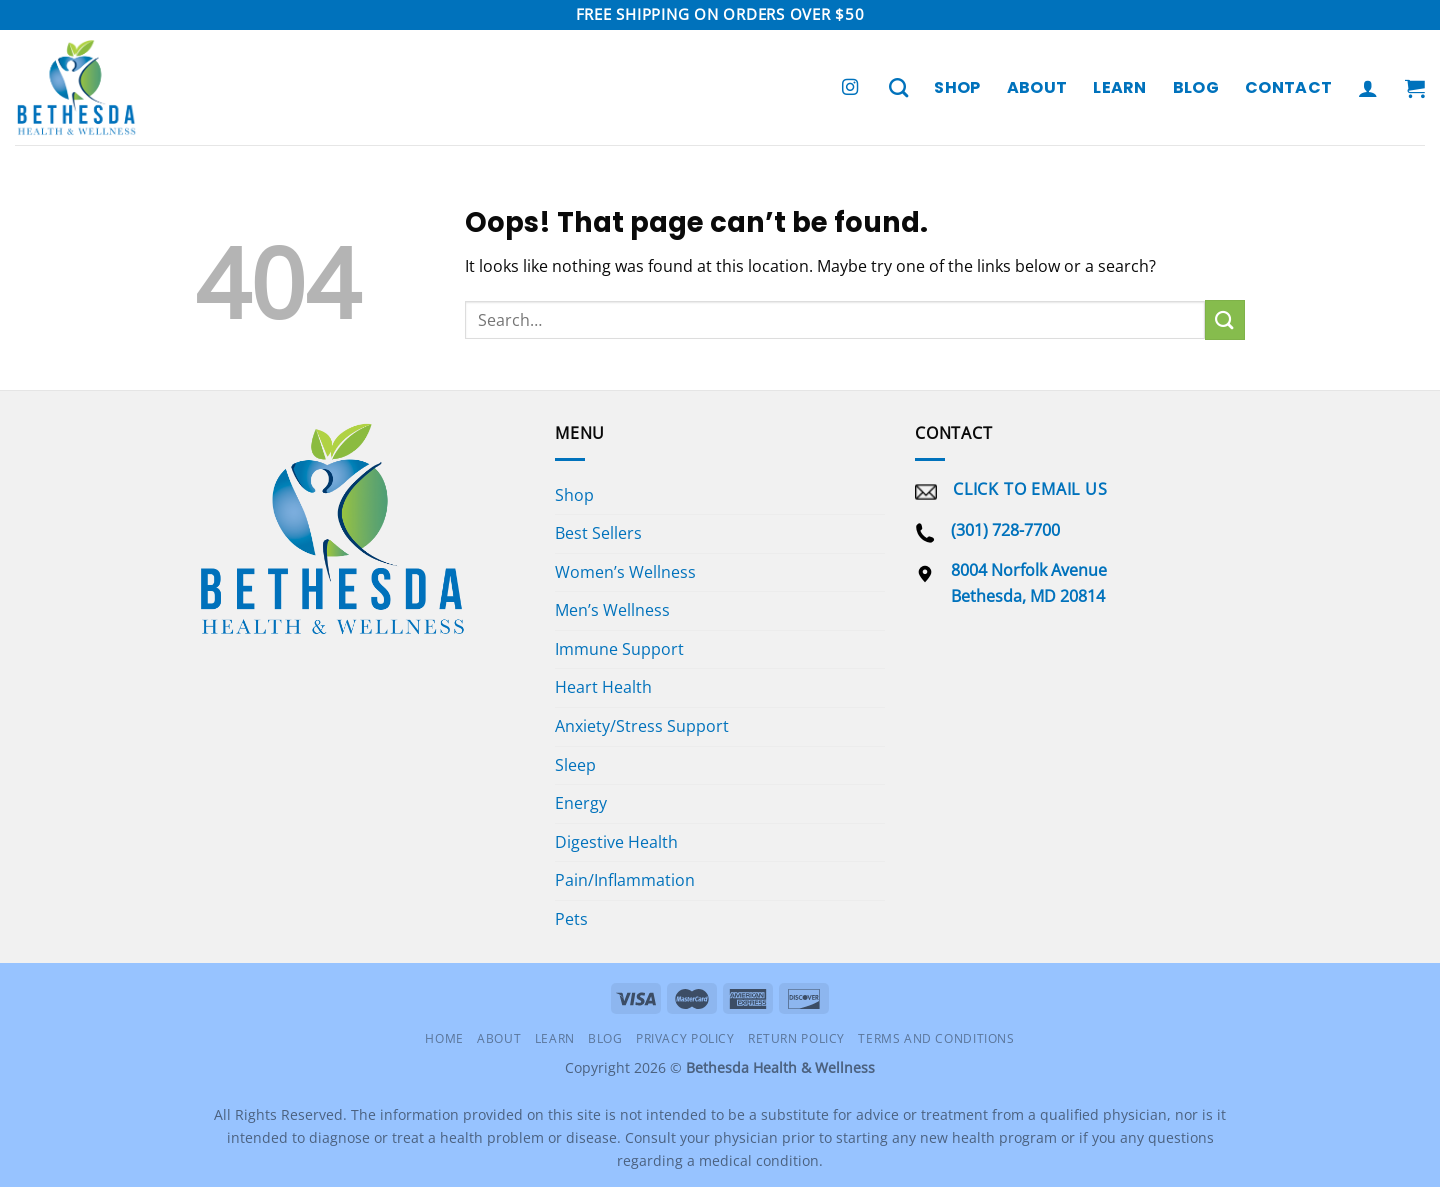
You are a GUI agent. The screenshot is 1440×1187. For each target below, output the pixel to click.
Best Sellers (598, 533)
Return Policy (796, 1038)
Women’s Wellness (625, 572)
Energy (581, 803)
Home (444, 1038)
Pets (571, 919)
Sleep (575, 765)
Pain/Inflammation (625, 880)
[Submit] (1225, 319)
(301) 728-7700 (1005, 530)
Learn (1120, 87)
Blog (1196, 87)
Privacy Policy (685, 1038)
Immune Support (619, 649)
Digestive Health (616, 842)
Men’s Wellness (612, 610)
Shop (957, 87)
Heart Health (603, 687)
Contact (1288, 87)
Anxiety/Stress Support (642, 726)
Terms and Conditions (936, 1038)
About (1037, 87)
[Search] (898, 87)
